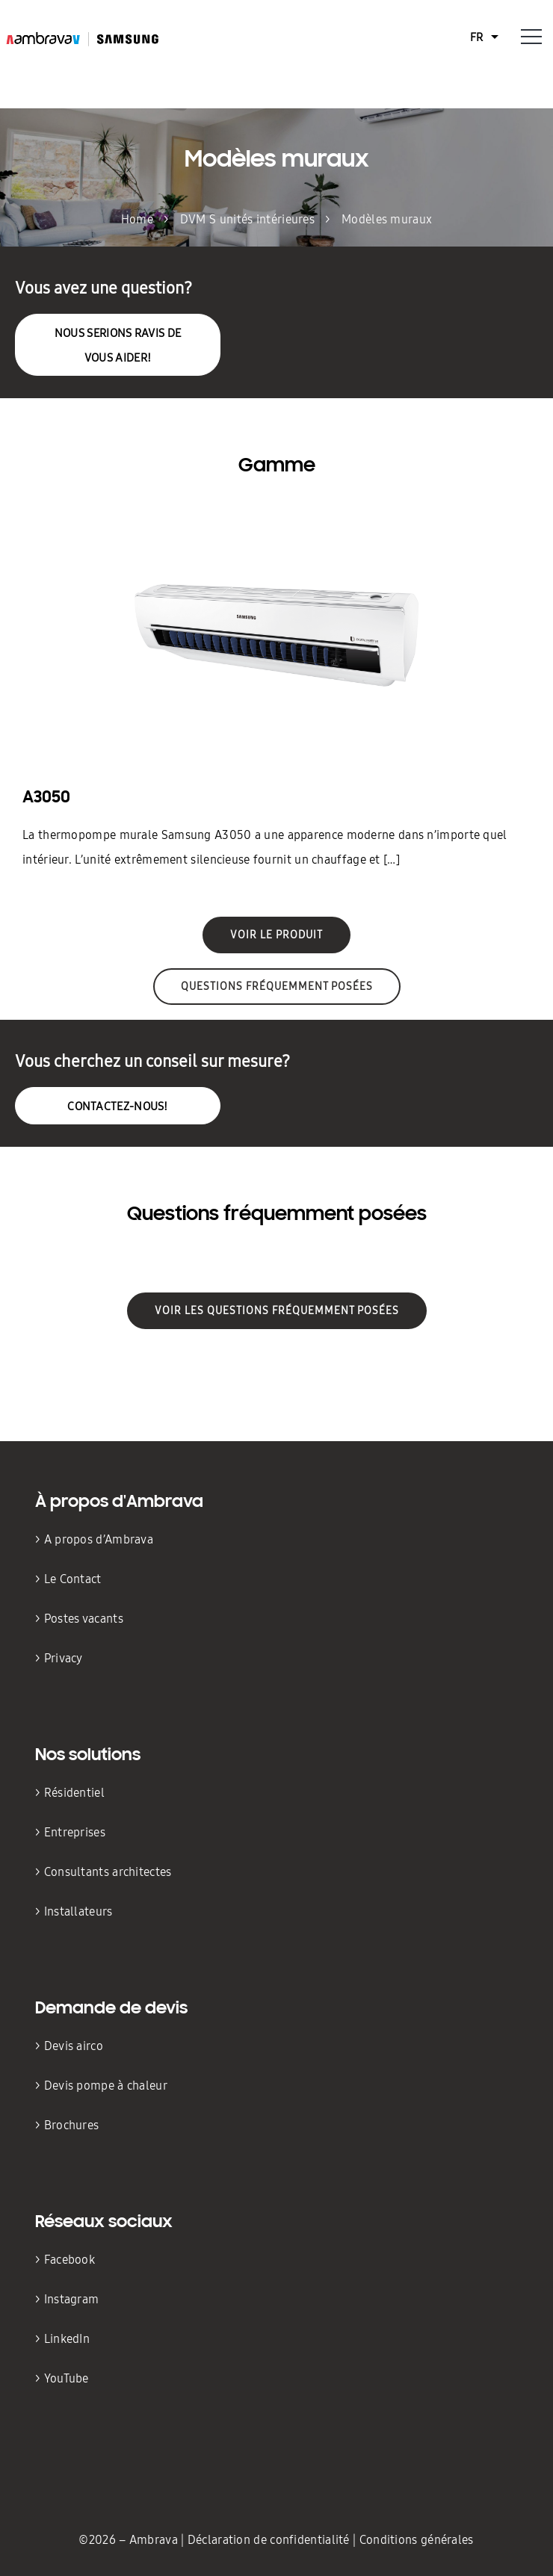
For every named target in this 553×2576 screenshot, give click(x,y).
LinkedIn (67, 2339)
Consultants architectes (109, 1872)
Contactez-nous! (117, 1106)
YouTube (66, 2378)
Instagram (71, 2299)
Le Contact (73, 1579)
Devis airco (73, 2046)
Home (137, 219)
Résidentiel (76, 1793)
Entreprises (74, 1832)
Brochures (71, 2125)
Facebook (69, 2259)
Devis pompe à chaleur (105, 2085)
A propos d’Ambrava (98, 1539)
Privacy (63, 1658)
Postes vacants (83, 1618)
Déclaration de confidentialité (270, 2540)
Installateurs (78, 1911)
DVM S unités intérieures (247, 219)
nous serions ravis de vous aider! (118, 345)
